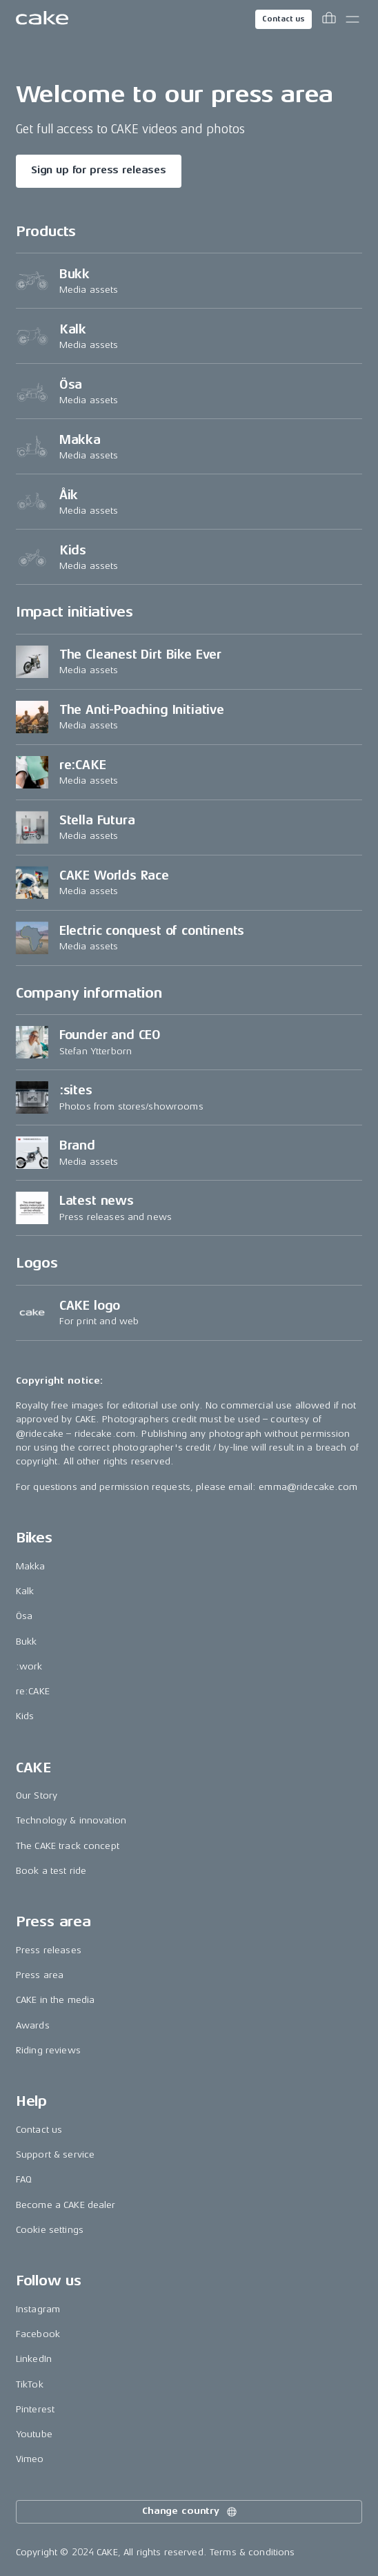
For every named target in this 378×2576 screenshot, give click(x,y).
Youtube (34, 2434)
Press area (39, 1975)
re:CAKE (33, 1691)
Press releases (48, 1950)
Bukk (26, 1641)
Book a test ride (51, 1871)
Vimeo (30, 2459)
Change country (190, 2512)
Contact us (283, 18)
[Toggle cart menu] (329, 19)
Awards (33, 2025)
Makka (31, 1566)
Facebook (38, 2334)
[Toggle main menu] (352, 19)
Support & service (55, 2154)
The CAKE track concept (67, 1846)
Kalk (25, 1591)
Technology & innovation (71, 1820)
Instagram (38, 2309)
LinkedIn (34, 2359)
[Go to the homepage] (42, 19)
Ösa (24, 1616)
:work (29, 1666)
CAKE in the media (55, 2000)
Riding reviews (48, 2050)
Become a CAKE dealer (66, 2205)
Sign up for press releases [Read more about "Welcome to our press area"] (98, 170)
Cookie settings (49, 2230)
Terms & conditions (252, 2552)
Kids (25, 1716)
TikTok (29, 2384)
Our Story (36, 1795)
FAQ (24, 2179)
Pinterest (35, 2409)
